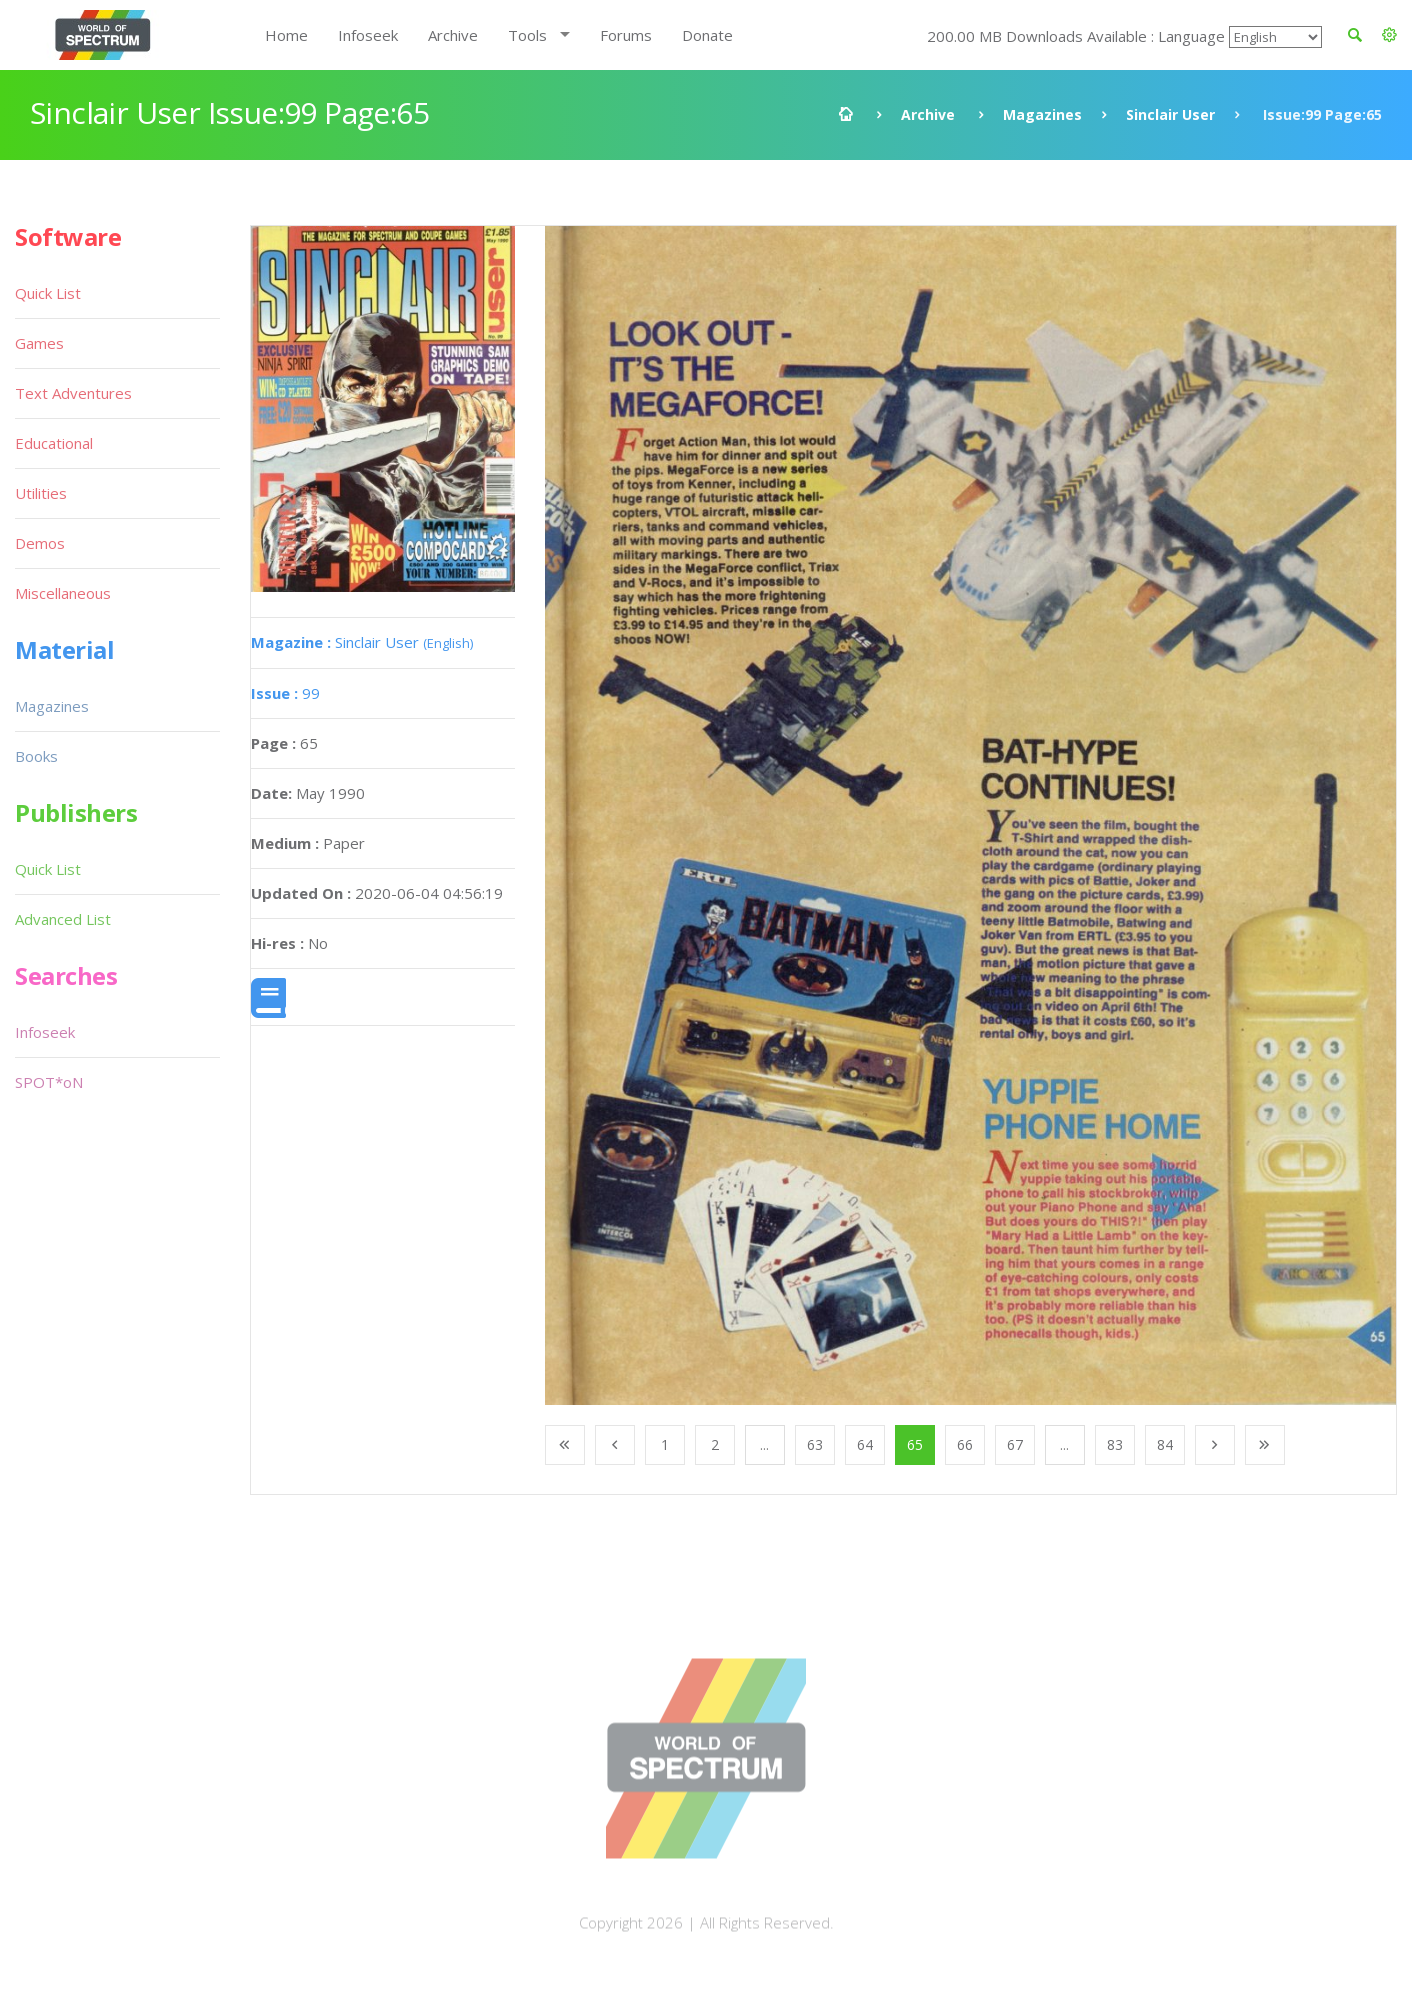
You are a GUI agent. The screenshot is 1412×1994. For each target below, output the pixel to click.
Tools (527, 35)
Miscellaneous (63, 593)
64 (865, 1444)
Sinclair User (1170, 114)
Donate (707, 35)
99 (285, 693)
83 (1115, 1444)
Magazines (1042, 114)
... (764, 1444)
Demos (40, 543)
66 (965, 1444)
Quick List (48, 293)
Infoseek (368, 35)
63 (815, 1444)
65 (915, 1444)
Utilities (41, 493)
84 (1165, 1444)
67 (1015, 1444)
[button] (1389, 35)
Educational (54, 443)
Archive (453, 35)
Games (39, 343)
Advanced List (63, 919)
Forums (626, 35)
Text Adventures (73, 393)
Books (36, 756)
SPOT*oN (49, 1082)
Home (286, 35)
